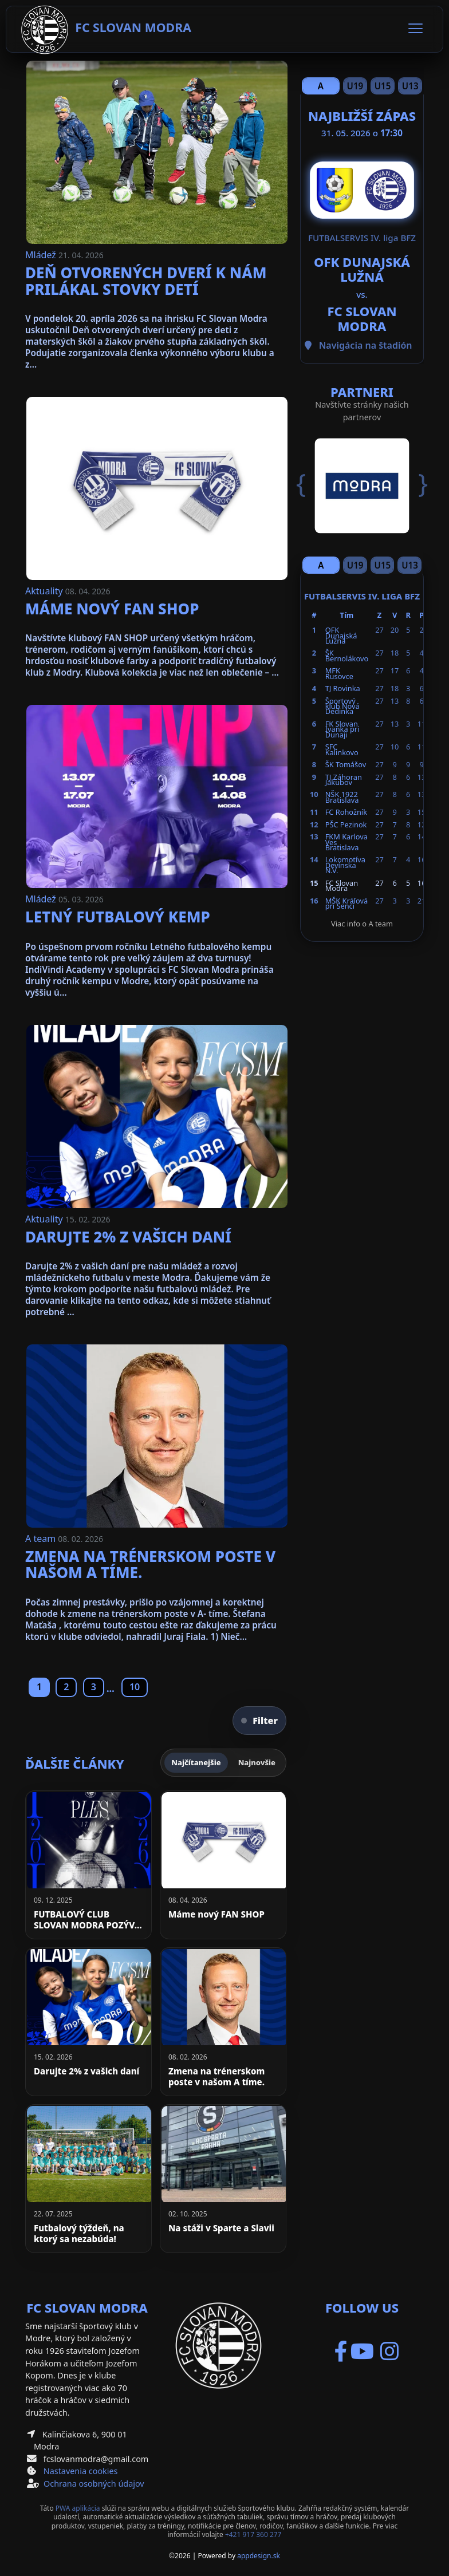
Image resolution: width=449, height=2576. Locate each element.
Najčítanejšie (195, 1762)
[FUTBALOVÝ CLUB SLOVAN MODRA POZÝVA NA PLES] (88, 1864)
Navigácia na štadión (365, 345)
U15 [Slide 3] (383, 86)
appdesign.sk (258, 2556)
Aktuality (45, 591)
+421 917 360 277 (253, 2534)
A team (41, 1538)
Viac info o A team (362, 923)
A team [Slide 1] (321, 87)
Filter (259, 1720)
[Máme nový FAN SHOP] (223, 1864)
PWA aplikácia (78, 2508)
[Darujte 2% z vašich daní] (88, 2021)
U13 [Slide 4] (410, 86)
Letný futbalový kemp (117, 916)
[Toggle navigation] (415, 29)
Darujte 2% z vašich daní (128, 1236)
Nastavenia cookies (81, 2470)
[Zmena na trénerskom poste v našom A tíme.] (223, 2021)
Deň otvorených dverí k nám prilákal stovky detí (145, 280)
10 (134, 1686)
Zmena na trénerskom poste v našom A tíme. (150, 1564)
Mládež (41, 254)
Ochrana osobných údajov (94, 2483)
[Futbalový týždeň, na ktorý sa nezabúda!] (88, 2178)
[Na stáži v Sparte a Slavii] (223, 2178)
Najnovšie (256, 1762)
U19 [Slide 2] (355, 86)
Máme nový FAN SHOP (112, 608)
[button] (309, 484)
